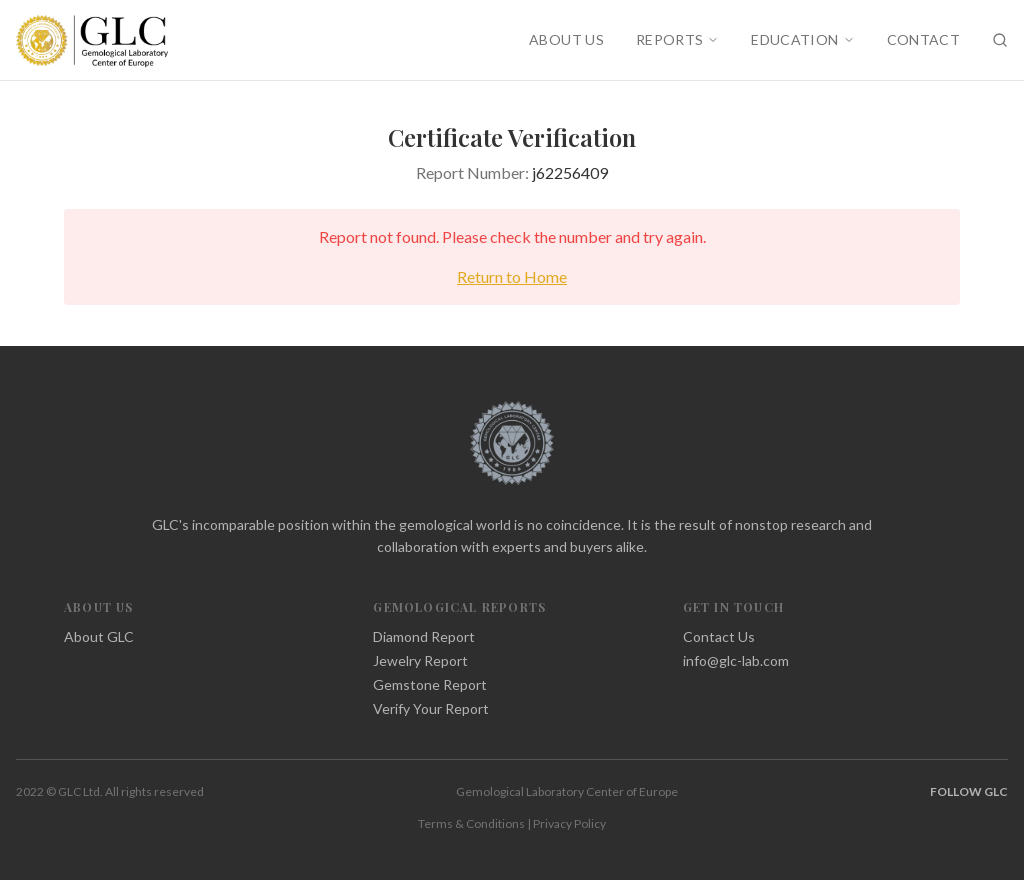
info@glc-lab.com (736, 660)
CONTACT (923, 39)
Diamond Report (424, 636)
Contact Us (719, 636)
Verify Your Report (431, 708)
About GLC (99, 636)
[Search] (1000, 40)
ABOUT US (566, 39)
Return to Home (512, 276)
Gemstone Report (430, 684)
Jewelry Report (420, 660)
